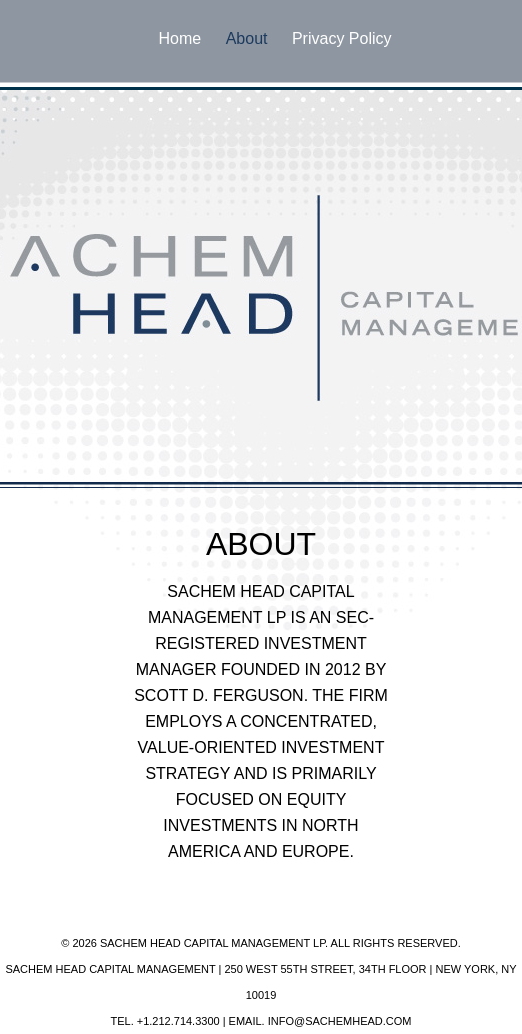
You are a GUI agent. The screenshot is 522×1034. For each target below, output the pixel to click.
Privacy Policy (342, 38)
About (247, 38)
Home (180, 38)
